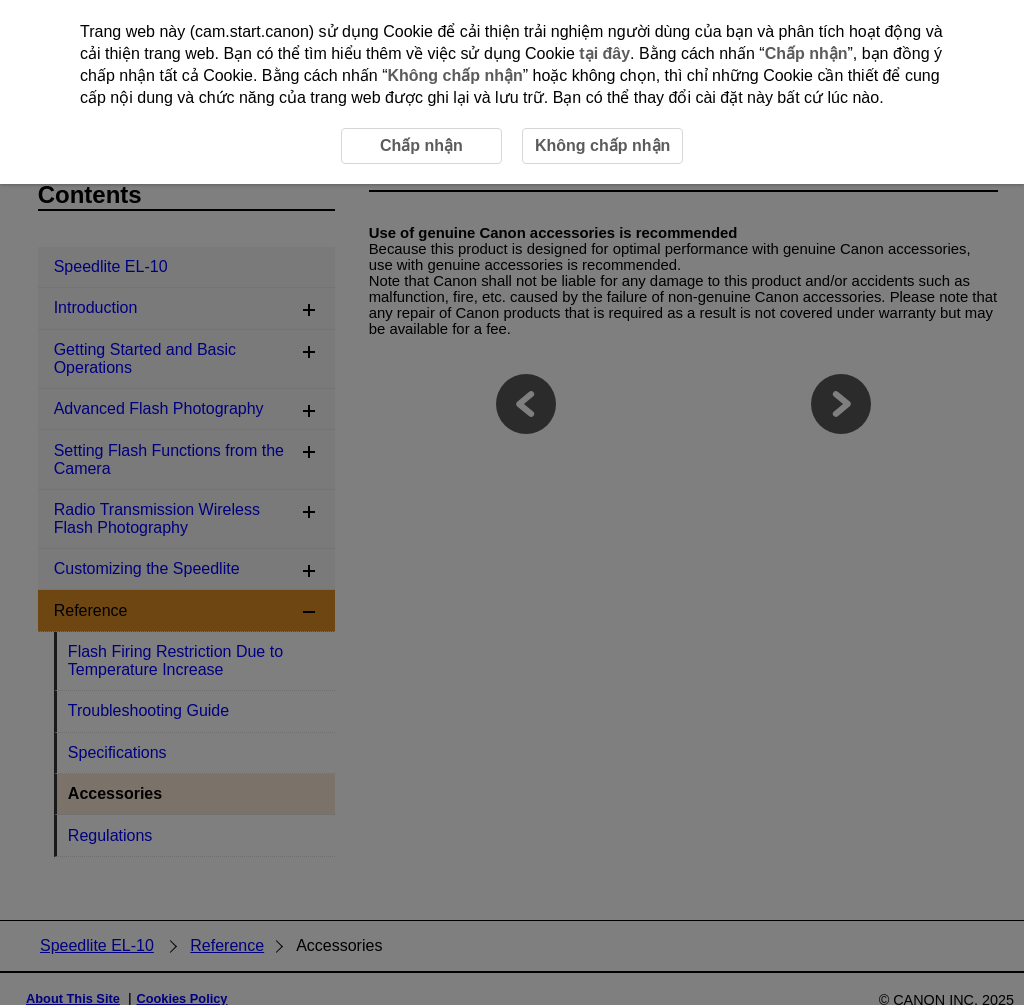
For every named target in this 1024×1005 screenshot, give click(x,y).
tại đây (604, 53)
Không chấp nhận (454, 75)
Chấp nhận (806, 53)
